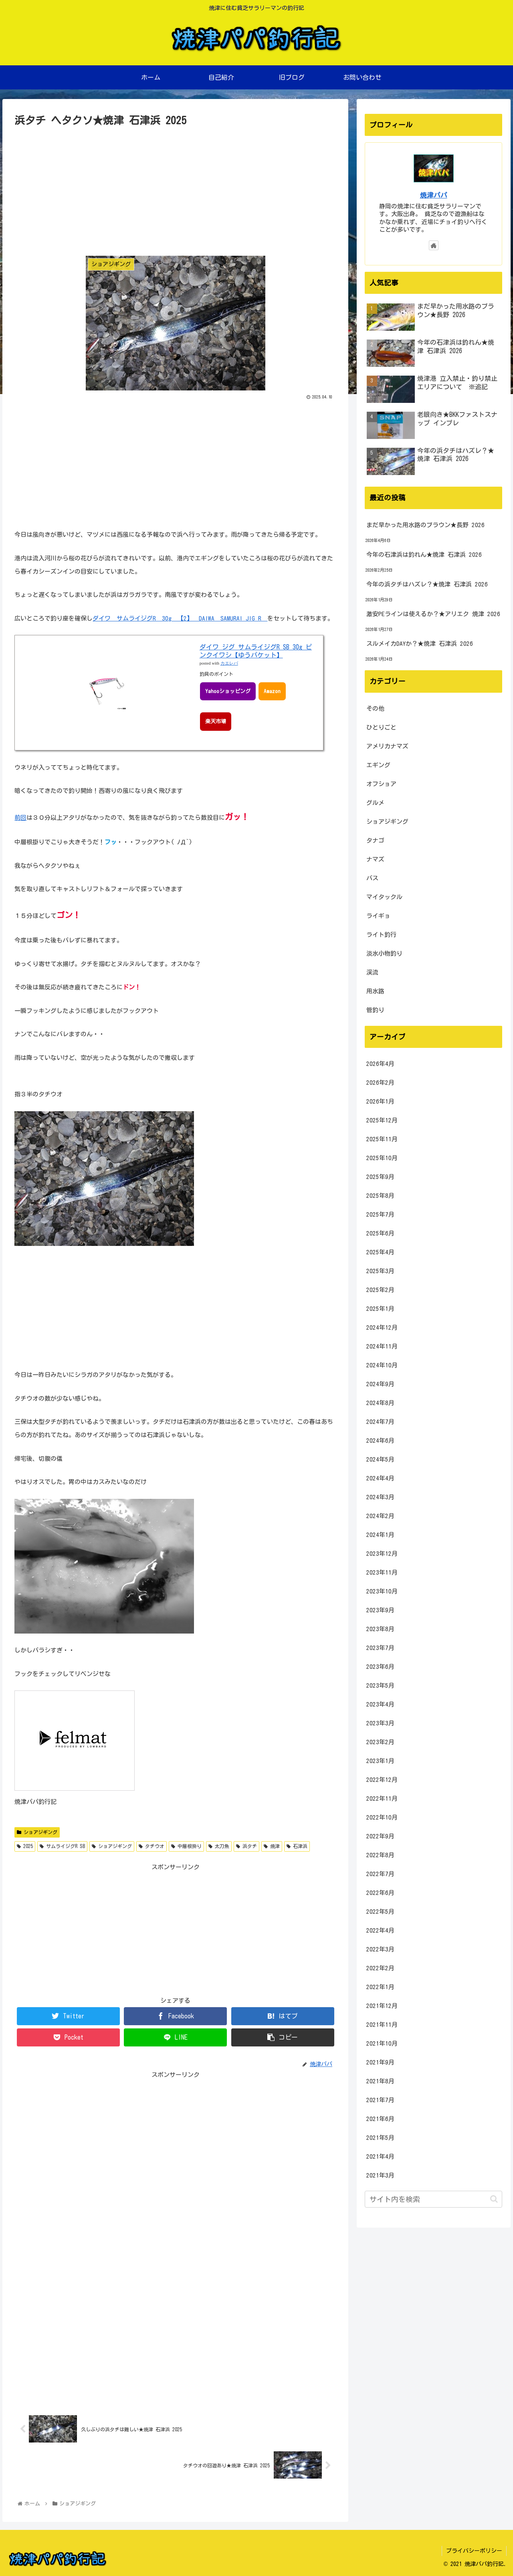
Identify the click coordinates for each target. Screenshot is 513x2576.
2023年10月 (382, 1591)
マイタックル (384, 897)
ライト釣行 (381, 935)
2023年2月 (380, 1742)
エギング (378, 765)
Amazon (272, 691)
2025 (25, 1846)
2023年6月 (380, 1667)
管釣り (375, 1010)
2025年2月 (380, 1290)
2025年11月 (382, 1139)
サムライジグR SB (62, 1846)
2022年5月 (380, 1912)
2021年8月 (380, 2081)
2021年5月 (380, 2138)
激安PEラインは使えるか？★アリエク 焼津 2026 (433, 614)
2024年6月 (380, 1441)
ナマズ (375, 859)
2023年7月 (380, 1648)
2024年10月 (382, 1365)
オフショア (381, 784)
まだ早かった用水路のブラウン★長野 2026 (425, 525)
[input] (434, 2199)
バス (372, 878)
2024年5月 (380, 1459)
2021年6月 (380, 2119)
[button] (494, 2199)
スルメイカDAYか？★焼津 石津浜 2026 (419, 644)
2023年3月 (380, 1723)
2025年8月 (380, 1196)
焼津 (272, 1846)
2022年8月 (380, 1855)
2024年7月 (380, 1422)
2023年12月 (382, 1554)
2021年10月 (382, 2043)
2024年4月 (380, 1478)
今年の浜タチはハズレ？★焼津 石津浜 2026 (427, 584)
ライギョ (378, 916)
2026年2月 (380, 1083)
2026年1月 (380, 1101)
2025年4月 (380, 1252)
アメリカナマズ (387, 746)
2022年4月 (380, 1930)
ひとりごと (381, 727)
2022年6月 (380, 1893)
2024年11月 (382, 1346)
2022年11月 (382, 1799)
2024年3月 (380, 1497)
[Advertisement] (175, 189)
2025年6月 (380, 1233)
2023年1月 (380, 1761)
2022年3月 (380, 1949)
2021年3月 (380, 2175)
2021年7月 (380, 2100)
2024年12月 (382, 1327)
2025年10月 (382, 1158)
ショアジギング (37, 1832)
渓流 (372, 972)
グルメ (375, 803)
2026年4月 (380, 1064)
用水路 (375, 991)
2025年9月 (380, 1177)
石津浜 (297, 1846)
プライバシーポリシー (474, 2551)
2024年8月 (380, 1403)
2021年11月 (382, 2025)
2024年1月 (380, 1535)
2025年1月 (380, 1309)
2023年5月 (380, 1685)
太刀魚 (218, 1846)
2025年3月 (380, 1271)
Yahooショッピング (227, 691)
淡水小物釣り (384, 953)
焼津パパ (433, 195)
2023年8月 (380, 1629)
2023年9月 (380, 1610)
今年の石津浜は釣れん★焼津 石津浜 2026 (424, 555)
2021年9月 (380, 2062)
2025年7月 (380, 1214)
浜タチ (246, 1846)
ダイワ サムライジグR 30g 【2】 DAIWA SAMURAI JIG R (180, 618)
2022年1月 (380, 1987)
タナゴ (375, 840)
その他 (375, 709)
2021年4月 (380, 2156)
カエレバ (229, 663)
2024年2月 (380, 1516)
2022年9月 (380, 1836)
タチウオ (151, 1846)
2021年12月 (382, 2006)
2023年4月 (380, 1704)
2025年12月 (382, 1120)
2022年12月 (382, 1780)
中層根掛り (186, 1846)
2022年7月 (380, 1874)
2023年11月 (382, 1572)
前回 (20, 818)
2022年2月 (380, 1968)
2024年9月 (380, 1384)
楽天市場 (215, 721)
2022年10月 (382, 1817)
